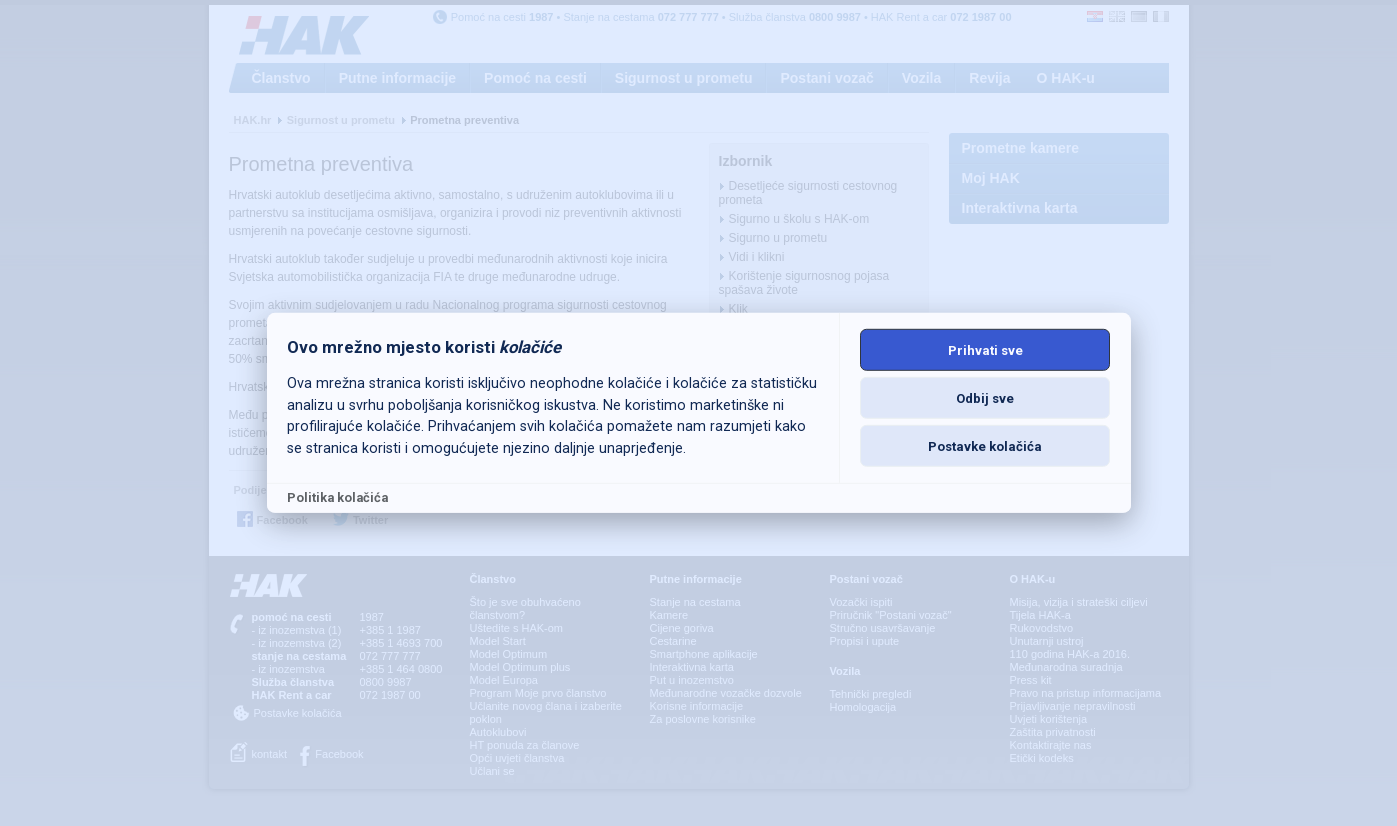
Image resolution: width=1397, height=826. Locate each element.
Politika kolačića (337, 497)
